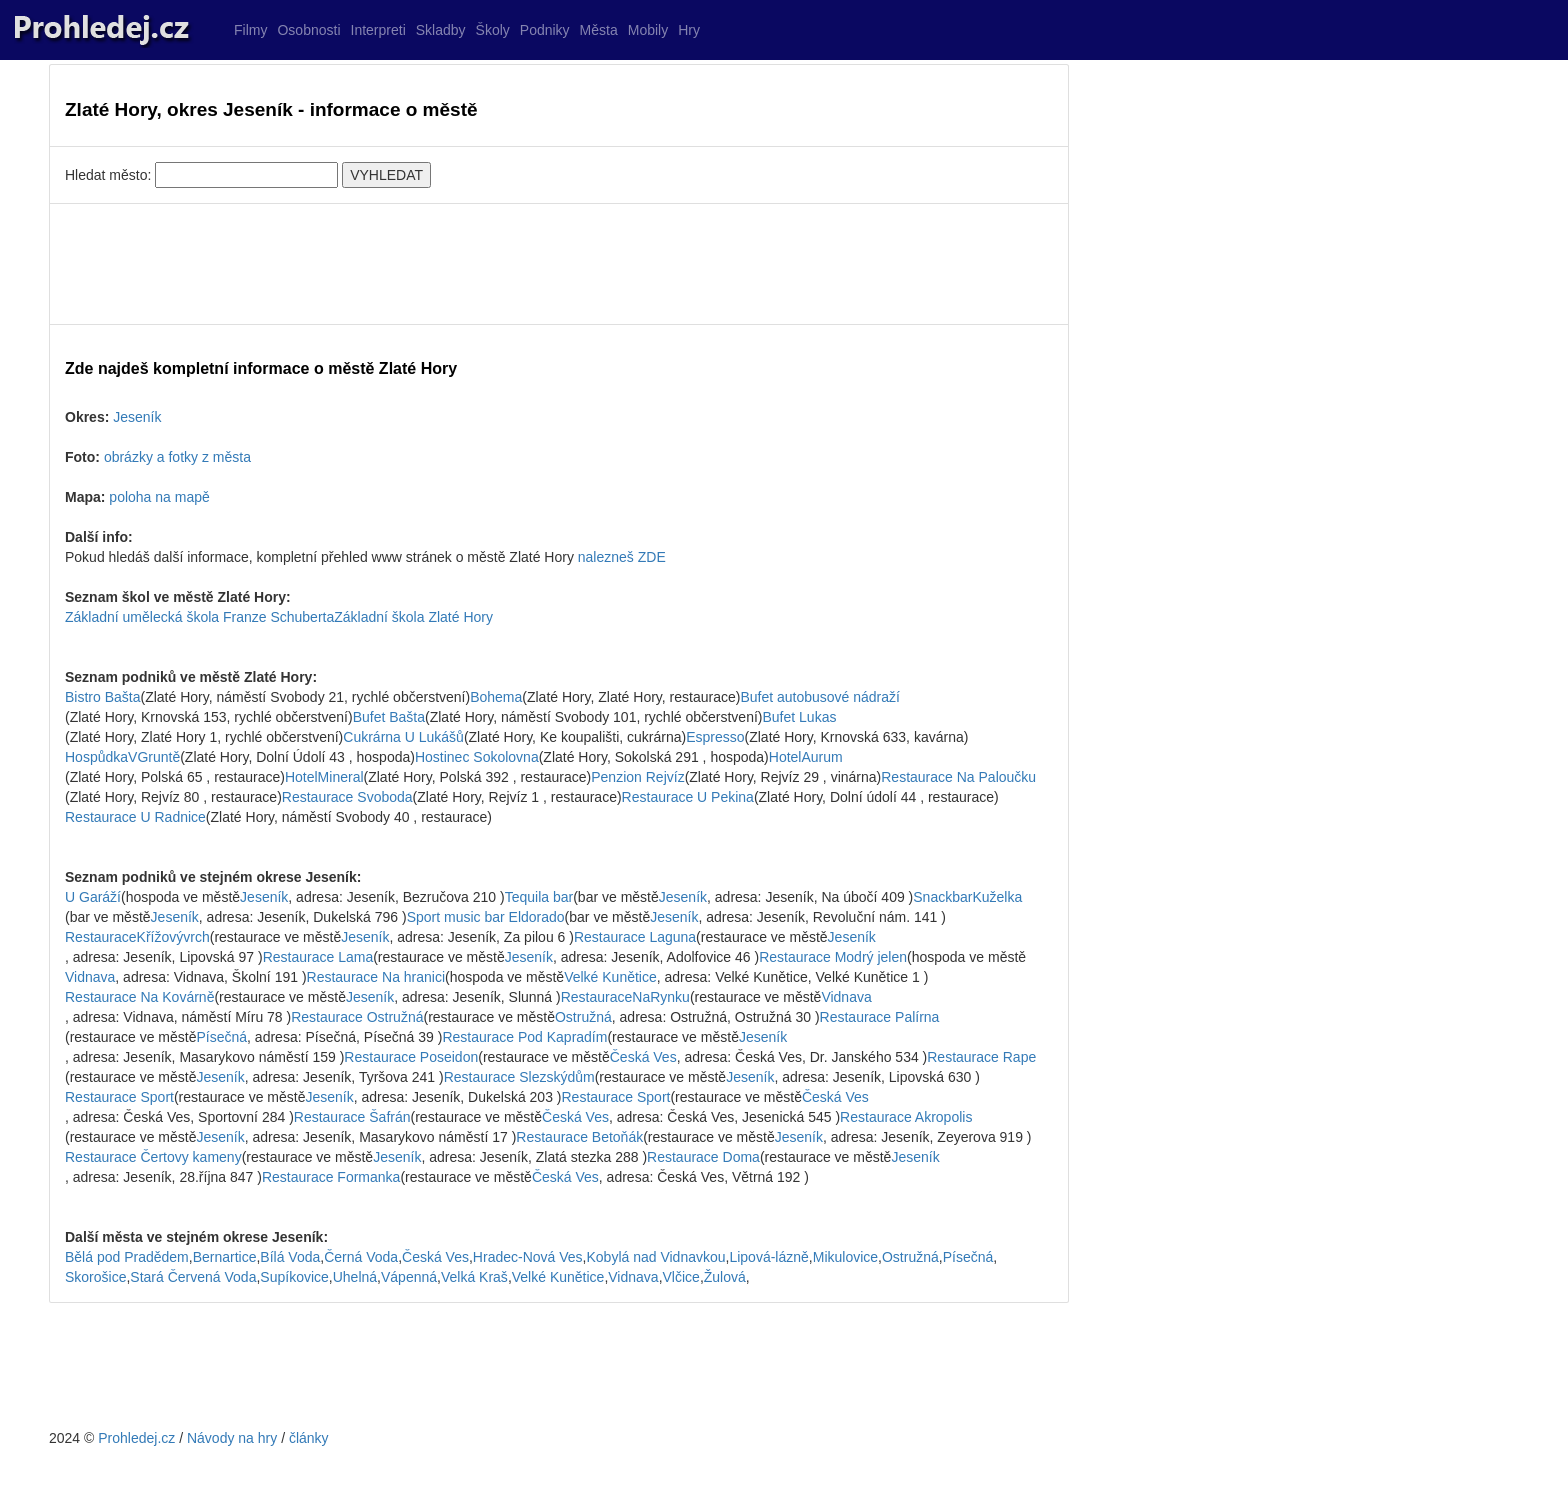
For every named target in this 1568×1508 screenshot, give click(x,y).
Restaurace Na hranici (376, 977)
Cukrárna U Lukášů (403, 737)
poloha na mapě (159, 497)
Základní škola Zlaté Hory (413, 617)
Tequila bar (539, 897)
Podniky (545, 30)
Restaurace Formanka (331, 1177)
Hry (689, 30)
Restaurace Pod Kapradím (524, 1037)
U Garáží (93, 897)
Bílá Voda (290, 1257)
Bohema (496, 697)
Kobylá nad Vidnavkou (655, 1257)
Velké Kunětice (610, 977)
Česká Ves (643, 1057)
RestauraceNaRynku (625, 997)
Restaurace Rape (981, 1057)
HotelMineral (324, 777)
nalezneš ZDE (622, 557)
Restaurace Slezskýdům (519, 1077)
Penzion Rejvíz (637, 777)
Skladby (441, 30)
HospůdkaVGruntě (122, 757)
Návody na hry (232, 1438)
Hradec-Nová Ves (528, 1257)
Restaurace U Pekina (688, 797)
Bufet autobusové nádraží (820, 697)
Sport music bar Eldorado (486, 917)
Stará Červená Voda (193, 1277)
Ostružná (583, 1017)
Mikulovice (845, 1257)
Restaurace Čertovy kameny (153, 1157)
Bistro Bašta (102, 697)
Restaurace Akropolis (906, 1117)
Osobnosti (308, 30)
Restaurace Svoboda (347, 797)
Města (599, 30)
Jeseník (137, 417)
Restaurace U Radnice (135, 817)
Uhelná (355, 1277)
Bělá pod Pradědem (127, 1257)
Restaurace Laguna (635, 937)
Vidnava (90, 977)
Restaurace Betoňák (579, 1137)
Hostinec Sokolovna (477, 757)
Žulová (725, 1277)
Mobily (648, 30)
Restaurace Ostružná (357, 1017)
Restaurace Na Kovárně (139, 997)
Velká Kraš (474, 1277)
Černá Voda (361, 1257)
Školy (493, 30)
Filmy (250, 30)
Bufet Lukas (799, 717)
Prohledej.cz (136, 1438)
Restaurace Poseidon (411, 1057)
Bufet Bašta (389, 717)
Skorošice (95, 1277)
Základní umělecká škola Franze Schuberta (199, 617)
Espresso (715, 737)
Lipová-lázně (768, 1257)
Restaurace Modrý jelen (833, 957)
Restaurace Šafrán (352, 1117)
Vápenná (409, 1277)
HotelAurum (806, 757)
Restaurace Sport (119, 1097)
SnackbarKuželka (967, 897)
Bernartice (225, 1257)
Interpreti (378, 30)
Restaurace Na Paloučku (958, 777)
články (309, 1438)
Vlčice (681, 1277)
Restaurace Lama (318, 957)
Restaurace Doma (703, 1157)
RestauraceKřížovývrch (137, 937)
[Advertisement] (559, 264)
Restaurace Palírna (880, 1017)
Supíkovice (294, 1277)
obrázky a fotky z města (177, 457)
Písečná (222, 1037)
